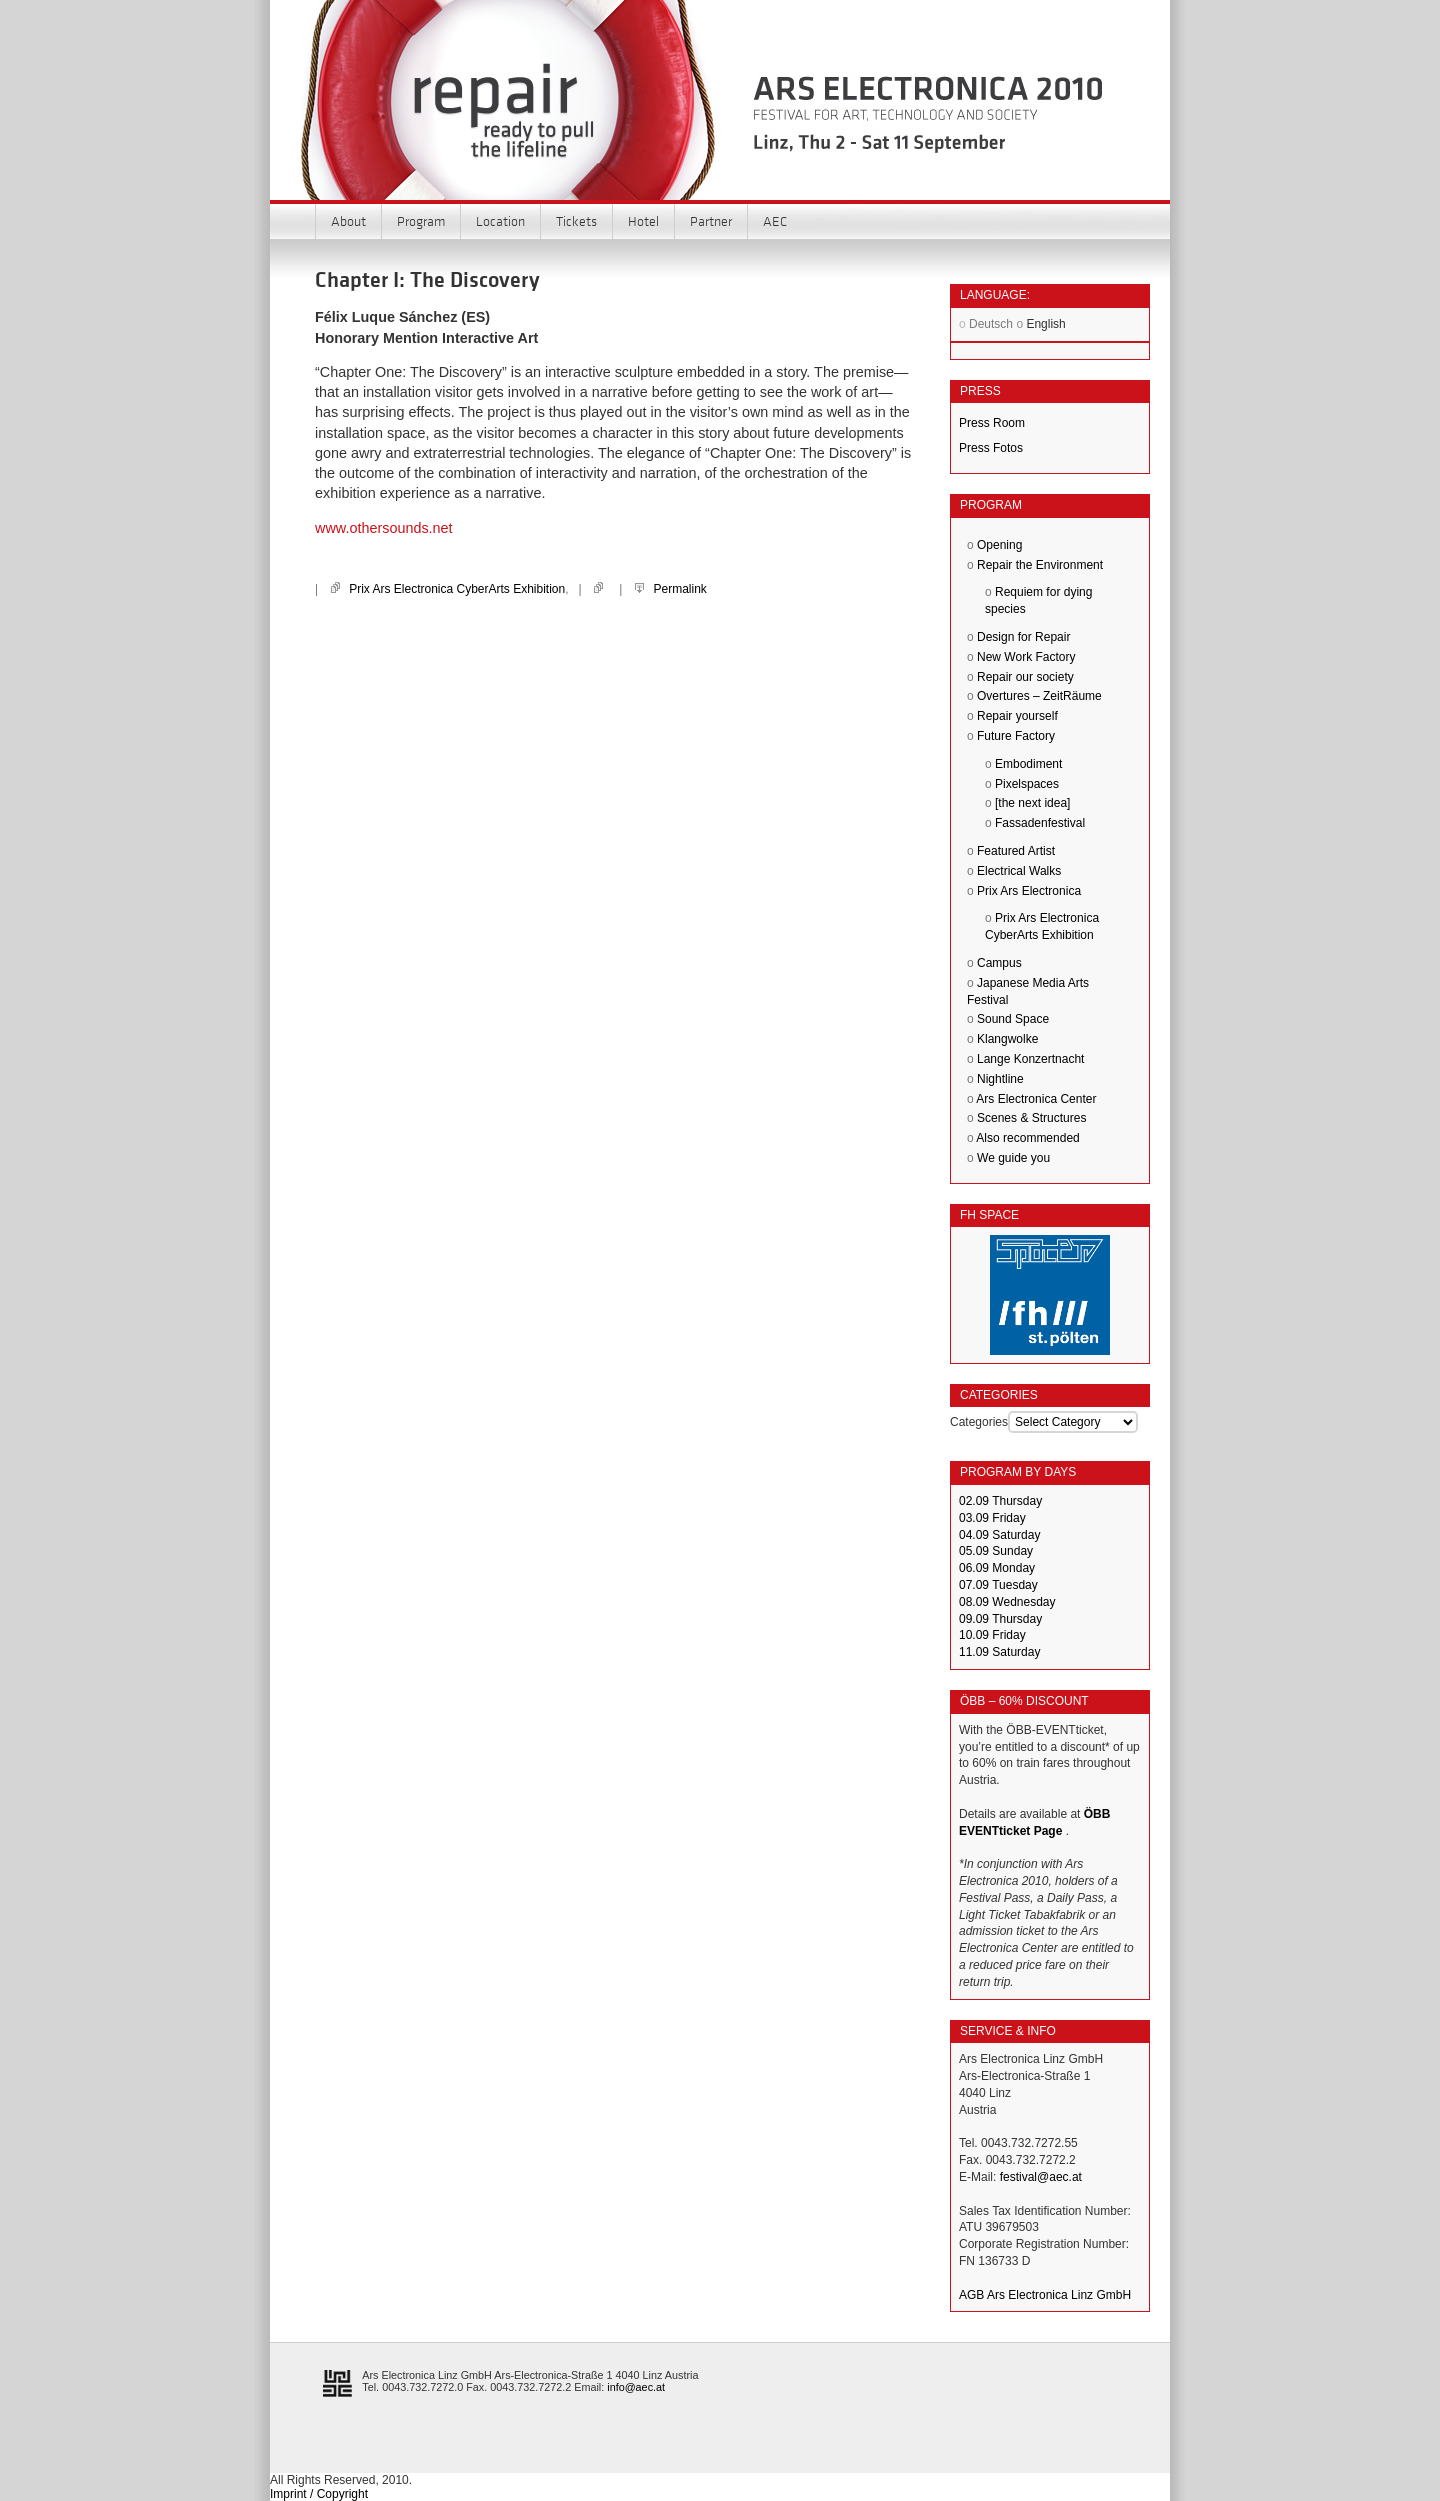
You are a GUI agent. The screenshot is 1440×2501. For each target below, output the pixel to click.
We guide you (1013, 1158)
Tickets (576, 221)
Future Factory (1016, 736)
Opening (999, 545)
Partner (711, 221)
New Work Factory (1026, 657)
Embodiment (1028, 764)
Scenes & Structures (1031, 1118)
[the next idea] (1032, 803)
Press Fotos (991, 448)
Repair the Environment (1040, 565)
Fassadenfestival (1040, 823)
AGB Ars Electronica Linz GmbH (1045, 2295)
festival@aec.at (1041, 2177)
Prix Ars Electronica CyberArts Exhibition (457, 589)
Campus (999, 963)
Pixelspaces (1027, 784)
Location (500, 221)
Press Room (992, 423)
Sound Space (1013, 1019)
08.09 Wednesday (1007, 1602)
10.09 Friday (992, 1635)
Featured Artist (1016, 851)
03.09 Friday (992, 1518)
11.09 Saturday (999, 1652)
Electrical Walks (1019, 871)
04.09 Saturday (999, 1535)
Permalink (679, 589)
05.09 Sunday (996, 1551)
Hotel (643, 221)
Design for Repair (1023, 637)
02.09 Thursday (1000, 1501)
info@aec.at (636, 2387)
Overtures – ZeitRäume (1039, 696)
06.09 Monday (997, 1568)
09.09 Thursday (1000, 1619)
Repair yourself (1017, 716)
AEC (775, 221)
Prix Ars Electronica (1029, 891)
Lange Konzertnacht (1030, 1059)
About (348, 221)
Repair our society (1025, 677)
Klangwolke (1007, 1039)
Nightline (1000, 1079)
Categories (979, 1422)
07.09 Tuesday (998, 1585)
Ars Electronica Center (1036, 1099)
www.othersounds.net (384, 528)
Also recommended (1027, 1138)
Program (421, 221)
